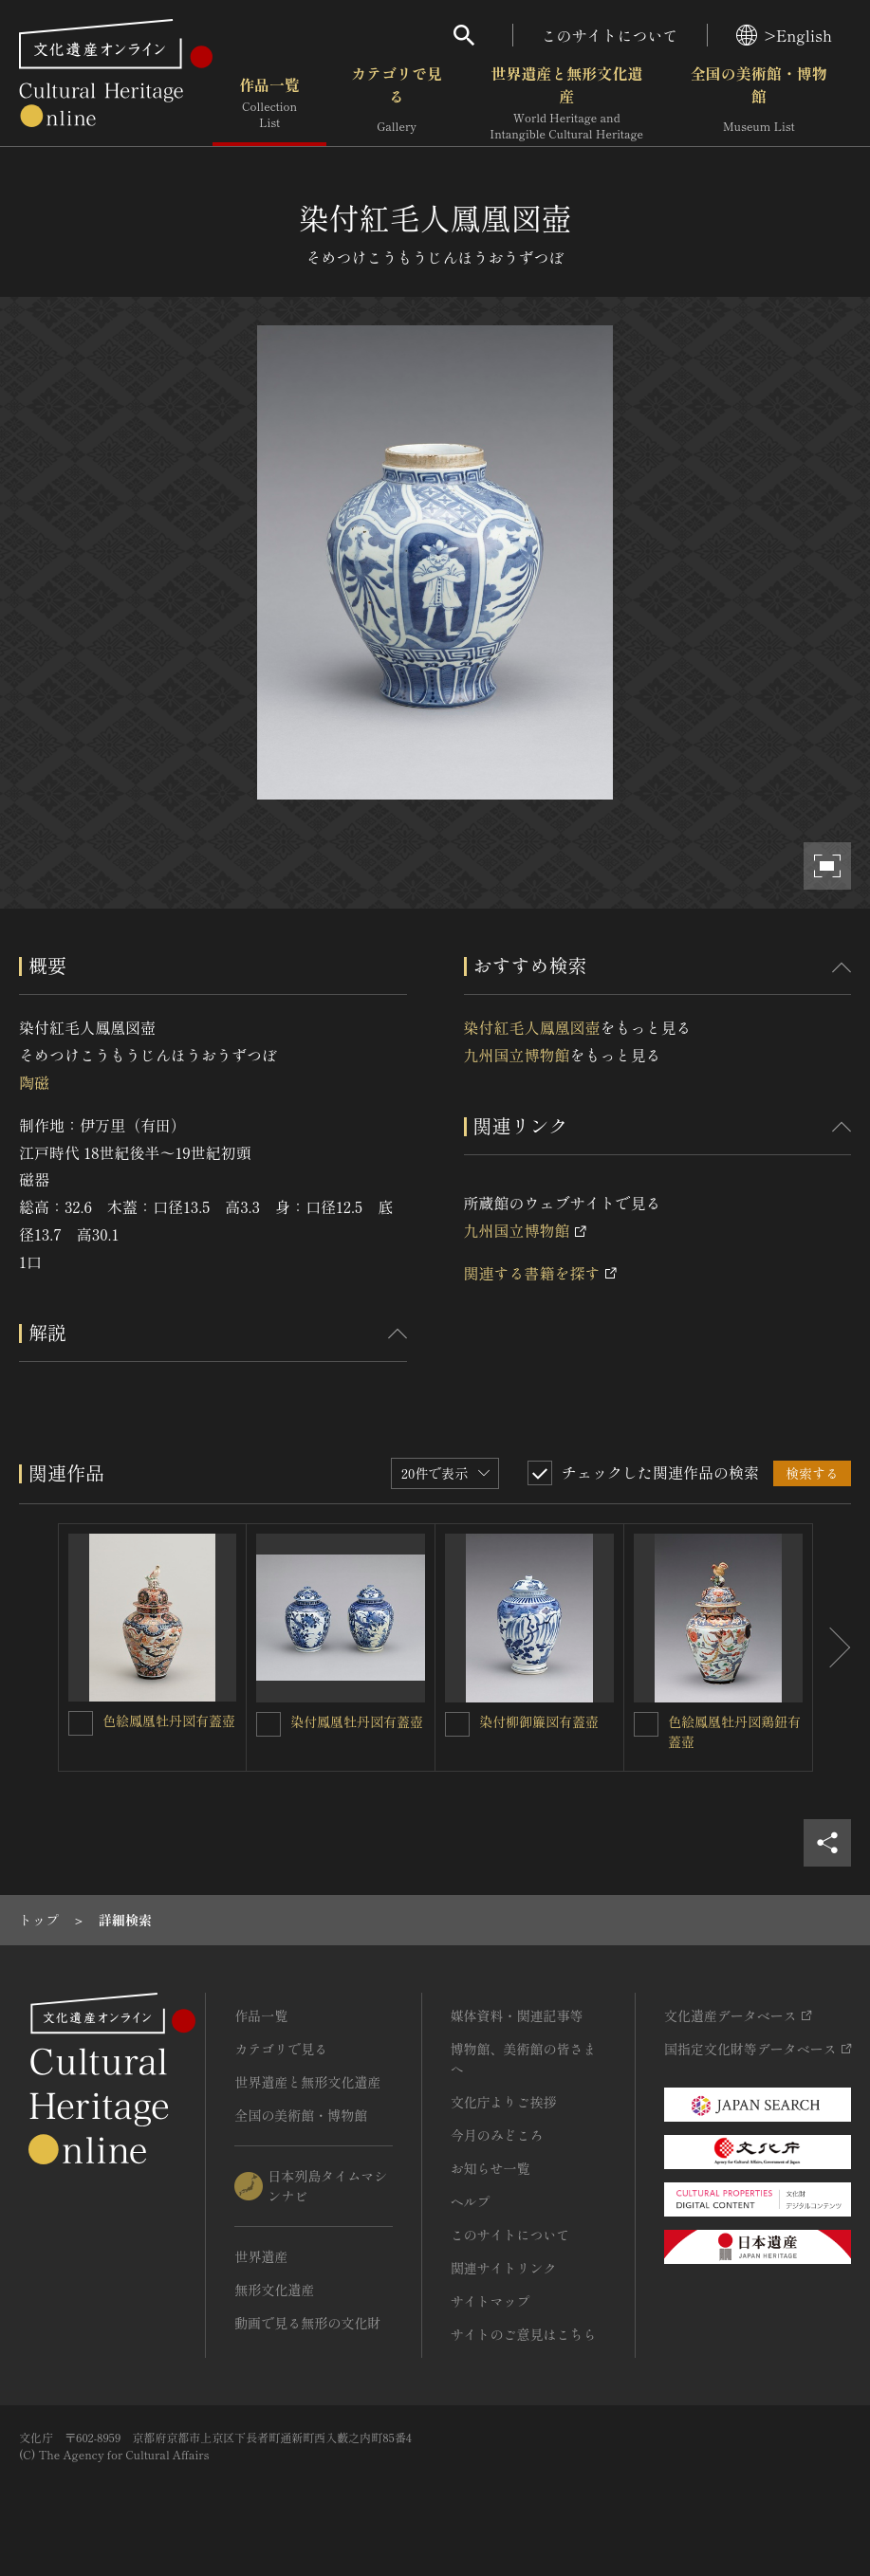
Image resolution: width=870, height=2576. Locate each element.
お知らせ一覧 (490, 2168)
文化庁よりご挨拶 (504, 2101)
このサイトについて (610, 35)
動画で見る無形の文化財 (307, 2322)
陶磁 (34, 1082)
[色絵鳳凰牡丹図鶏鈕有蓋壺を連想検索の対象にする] (646, 1724)
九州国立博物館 (517, 1054)
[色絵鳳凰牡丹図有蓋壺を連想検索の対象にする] (80, 1723)
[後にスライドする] (832, 1647)
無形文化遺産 (274, 2289)
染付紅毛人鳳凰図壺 (532, 1027)
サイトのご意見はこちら (524, 2334)
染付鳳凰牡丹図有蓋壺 (356, 1721)
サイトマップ (490, 2300)
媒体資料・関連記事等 (517, 2015)
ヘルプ (471, 2201)
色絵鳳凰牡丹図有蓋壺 (168, 1720)
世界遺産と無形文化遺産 (566, 103)
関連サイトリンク (504, 2267)
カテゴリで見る (396, 103)
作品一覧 (269, 103)
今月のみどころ (497, 2134)
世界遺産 (260, 2256)
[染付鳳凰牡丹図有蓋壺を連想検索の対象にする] (268, 1724)
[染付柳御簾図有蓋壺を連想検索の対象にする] (457, 1724)
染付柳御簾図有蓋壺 (539, 1721)
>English (784, 35)
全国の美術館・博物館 (759, 103)
